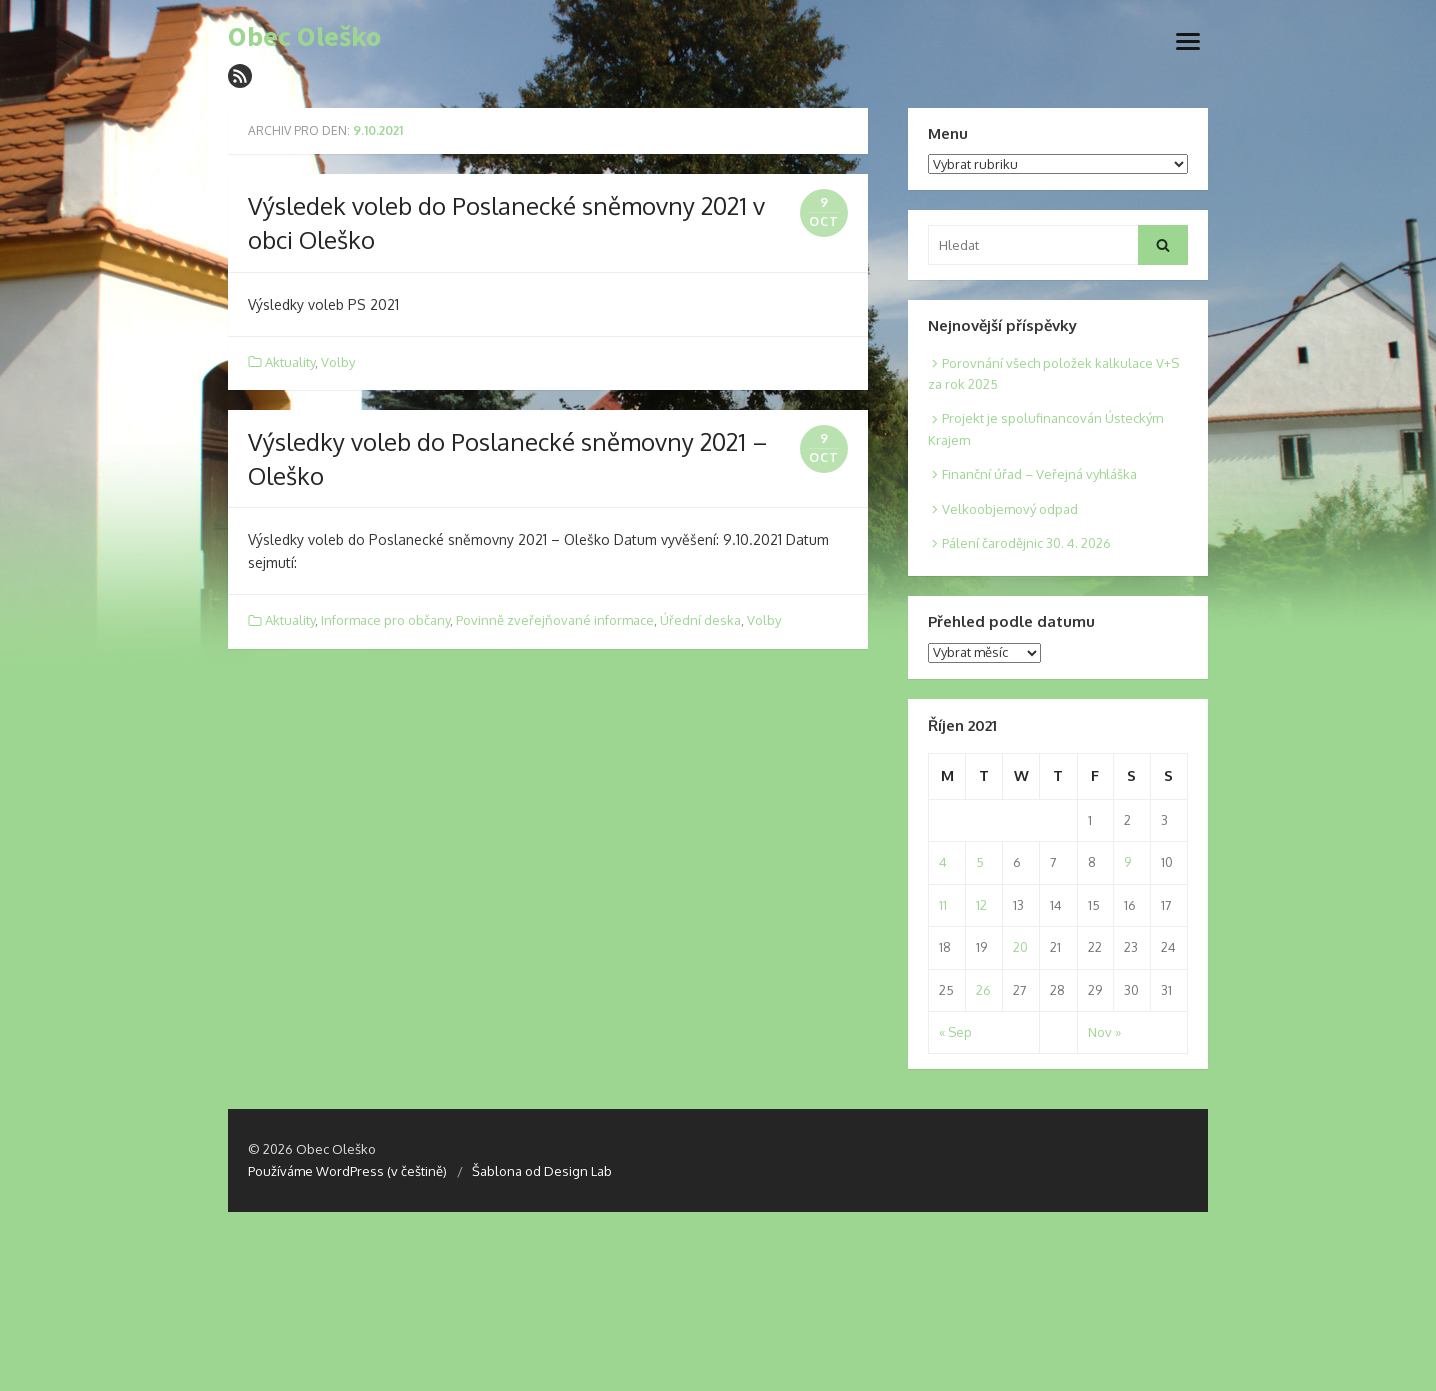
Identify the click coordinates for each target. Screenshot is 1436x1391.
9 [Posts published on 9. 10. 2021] (1127, 862)
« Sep (955, 1032)
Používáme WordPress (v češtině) (347, 1171)
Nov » (1104, 1032)
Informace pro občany (385, 620)
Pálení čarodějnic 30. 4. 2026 (1026, 543)
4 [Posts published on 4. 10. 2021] (943, 862)
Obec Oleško (304, 37)
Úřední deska (700, 620)
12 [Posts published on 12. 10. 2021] (981, 905)
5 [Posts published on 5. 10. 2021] (980, 862)
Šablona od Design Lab (542, 1171)
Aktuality (290, 362)
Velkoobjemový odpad (1010, 509)
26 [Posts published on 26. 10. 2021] (983, 990)
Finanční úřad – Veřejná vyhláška (1039, 474)
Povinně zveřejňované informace (555, 620)
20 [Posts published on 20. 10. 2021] (1020, 947)
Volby (338, 362)
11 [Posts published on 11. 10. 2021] (943, 905)
